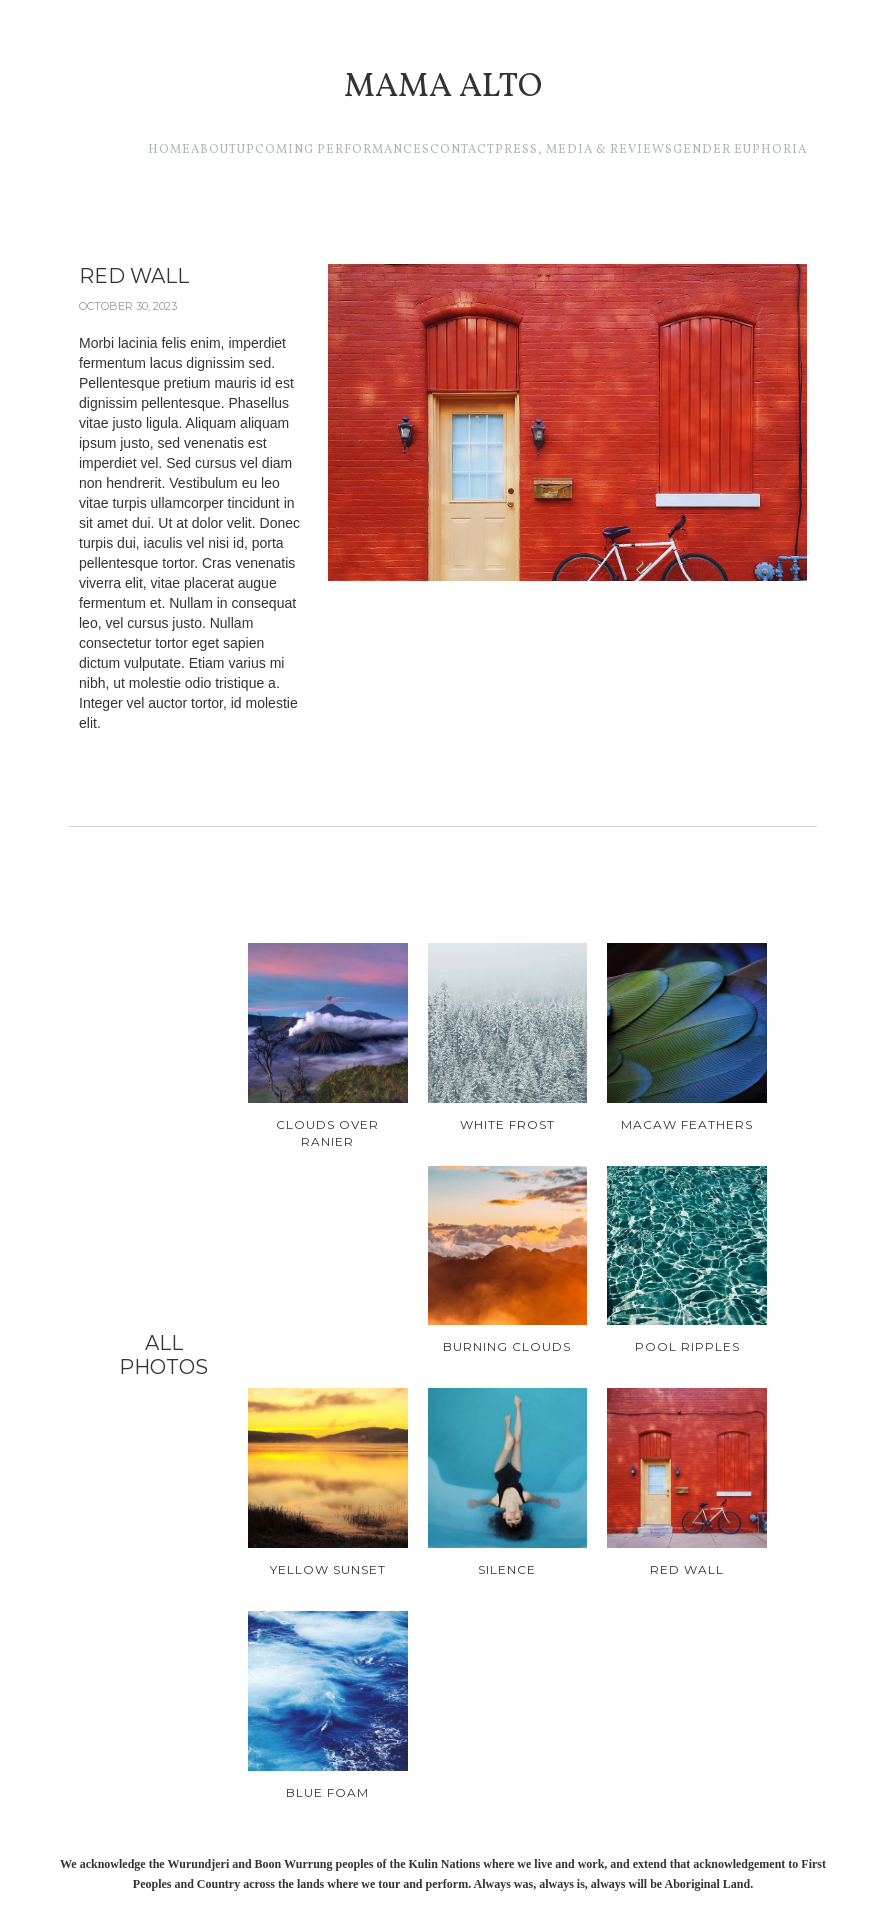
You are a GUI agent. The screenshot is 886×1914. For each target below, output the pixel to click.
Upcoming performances (333, 150)
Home (169, 150)
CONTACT (462, 150)
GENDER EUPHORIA (740, 150)
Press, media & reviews (584, 150)
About (214, 150)
